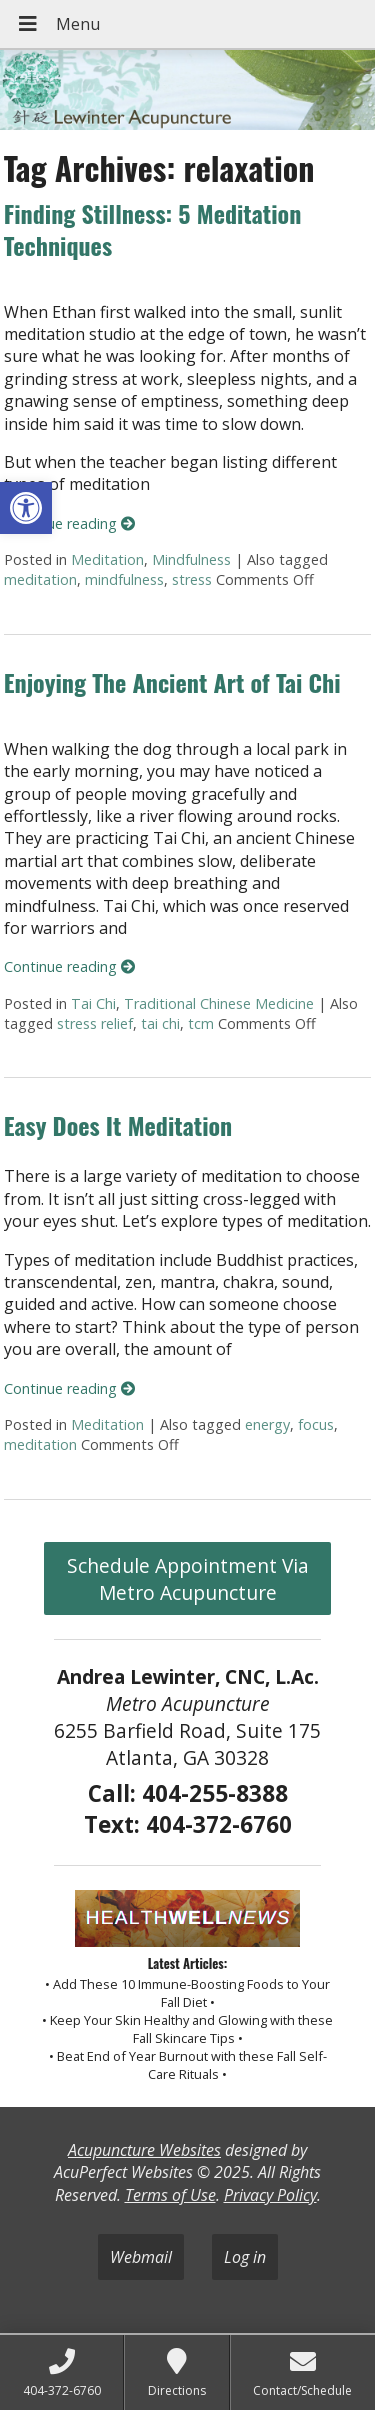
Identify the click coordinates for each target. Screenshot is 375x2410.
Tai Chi (93, 1003)
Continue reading (69, 523)
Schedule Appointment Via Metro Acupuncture (188, 1579)
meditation (40, 579)
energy (267, 1424)
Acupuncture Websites (144, 2150)
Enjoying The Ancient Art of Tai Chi (172, 682)
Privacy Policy (270, 2195)
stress (192, 579)
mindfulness (124, 579)
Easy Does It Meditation (118, 1125)
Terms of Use (170, 2195)
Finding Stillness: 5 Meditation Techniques (153, 228)
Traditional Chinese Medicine (219, 1003)
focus (316, 1424)
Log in (245, 2257)
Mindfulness (191, 559)
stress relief (95, 1023)
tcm (201, 1023)
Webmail (141, 2257)
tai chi (160, 1023)
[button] (26, 508)
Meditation (107, 559)
